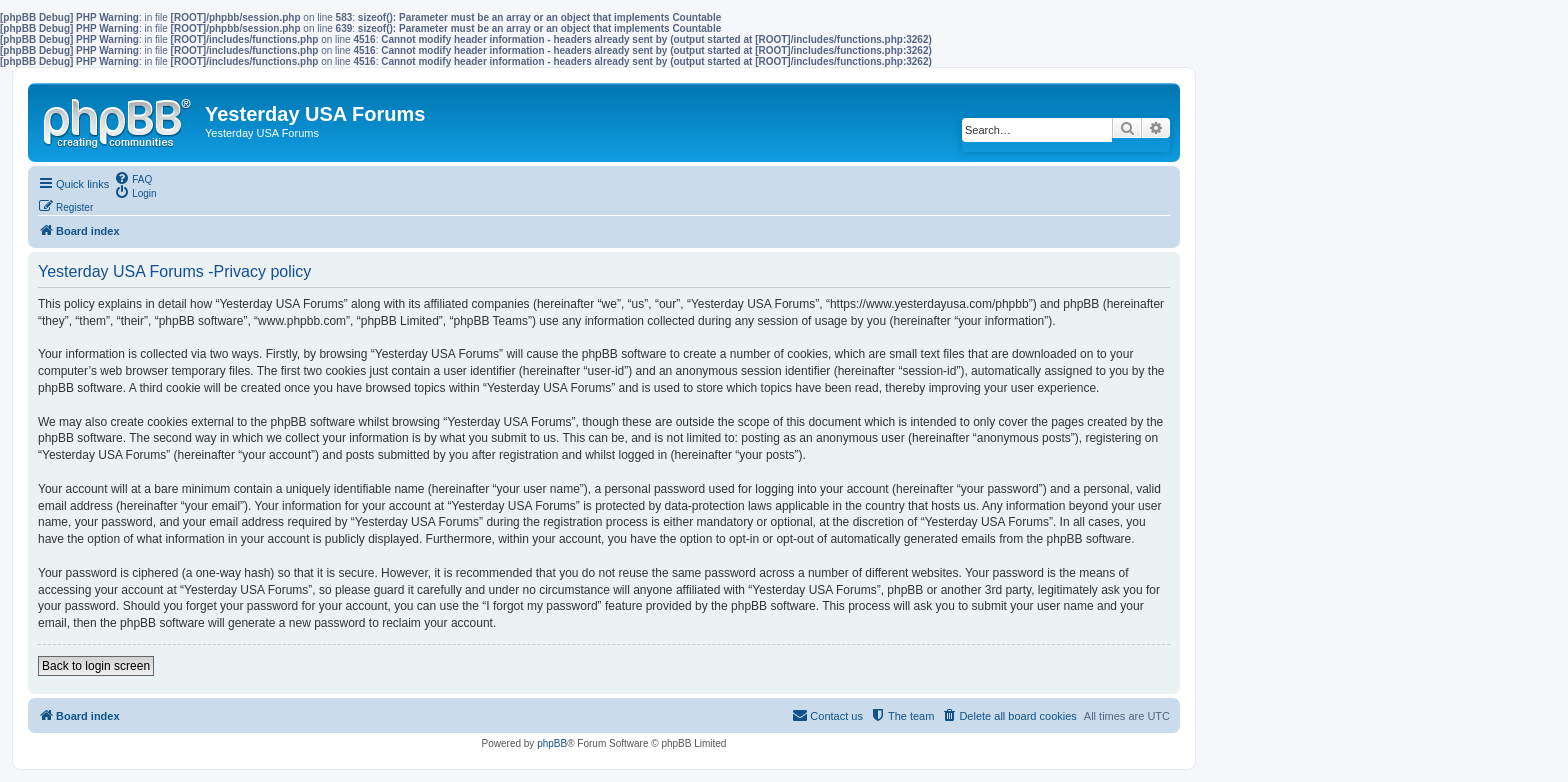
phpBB (552, 743)
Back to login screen (96, 666)
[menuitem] (133, 178)
